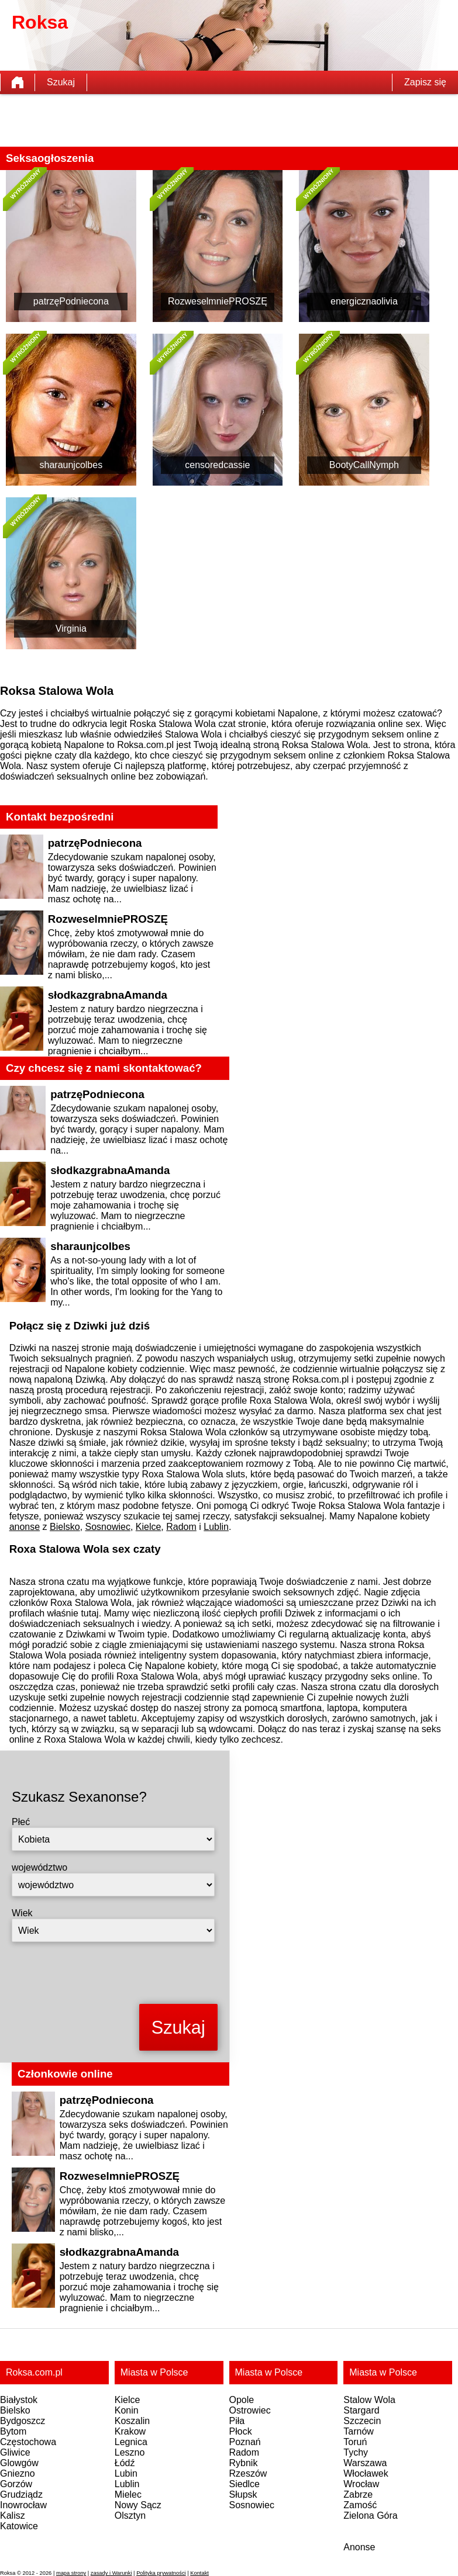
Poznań (245, 2442)
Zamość (360, 2505)
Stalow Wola (369, 2400)
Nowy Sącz (138, 2505)
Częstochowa (28, 2442)
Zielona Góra (370, 2515)
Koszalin (132, 2421)
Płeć (21, 1822)
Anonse (359, 2547)
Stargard (361, 2410)
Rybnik (243, 2463)
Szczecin (362, 2421)
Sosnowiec (107, 1527)
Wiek (22, 1913)
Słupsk (243, 2494)
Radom (181, 1527)
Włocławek (365, 2473)
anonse (24, 1527)
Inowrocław (23, 2505)
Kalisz (12, 2515)
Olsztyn (130, 2515)
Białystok (18, 2400)
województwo (39, 1867)
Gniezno (17, 2473)
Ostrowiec (250, 2410)
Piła (237, 2421)
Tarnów (358, 2431)
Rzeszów (248, 2473)
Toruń (355, 2442)
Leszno (130, 2452)
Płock (240, 2431)
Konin (127, 2410)
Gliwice (15, 2452)
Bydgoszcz (22, 2421)
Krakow (130, 2431)
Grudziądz (21, 2494)
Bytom (13, 2431)
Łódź (125, 2463)
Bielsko (65, 1527)
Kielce (148, 1527)
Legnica (131, 2442)
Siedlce (244, 2484)
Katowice (19, 2526)
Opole (241, 2400)
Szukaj (61, 82)
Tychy (355, 2452)
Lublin (216, 1527)
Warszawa (365, 2463)
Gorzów (16, 2484)
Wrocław (361, 2484)
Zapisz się (425, 82)
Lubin (126, 2473)
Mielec (128, 2494)
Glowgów (19, 2463)
